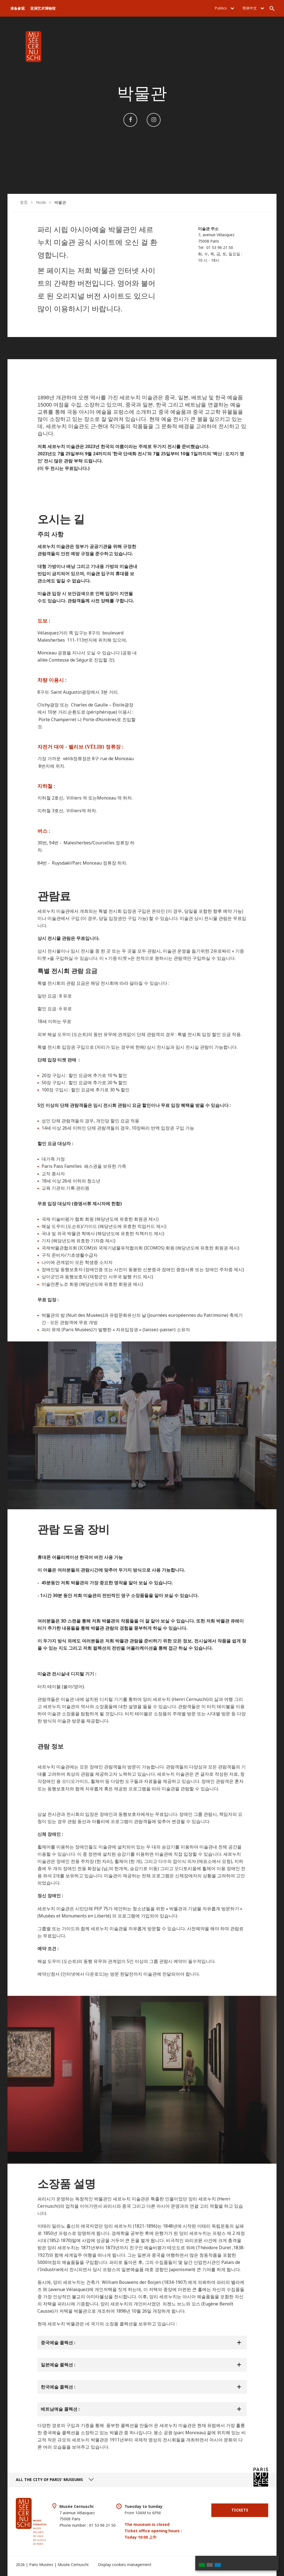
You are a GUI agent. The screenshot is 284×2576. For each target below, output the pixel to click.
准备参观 (17, 8)
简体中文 (253, 8)
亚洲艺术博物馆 (42, 8)
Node (41, 202)
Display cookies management (124, 2564)
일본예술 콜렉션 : (58, 2365)
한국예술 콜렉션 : (58, 2387)
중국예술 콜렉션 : (58, 2343)
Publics (224, 8)
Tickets (239, 2510)
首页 (24, 202)
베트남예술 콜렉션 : (60, 2409)
